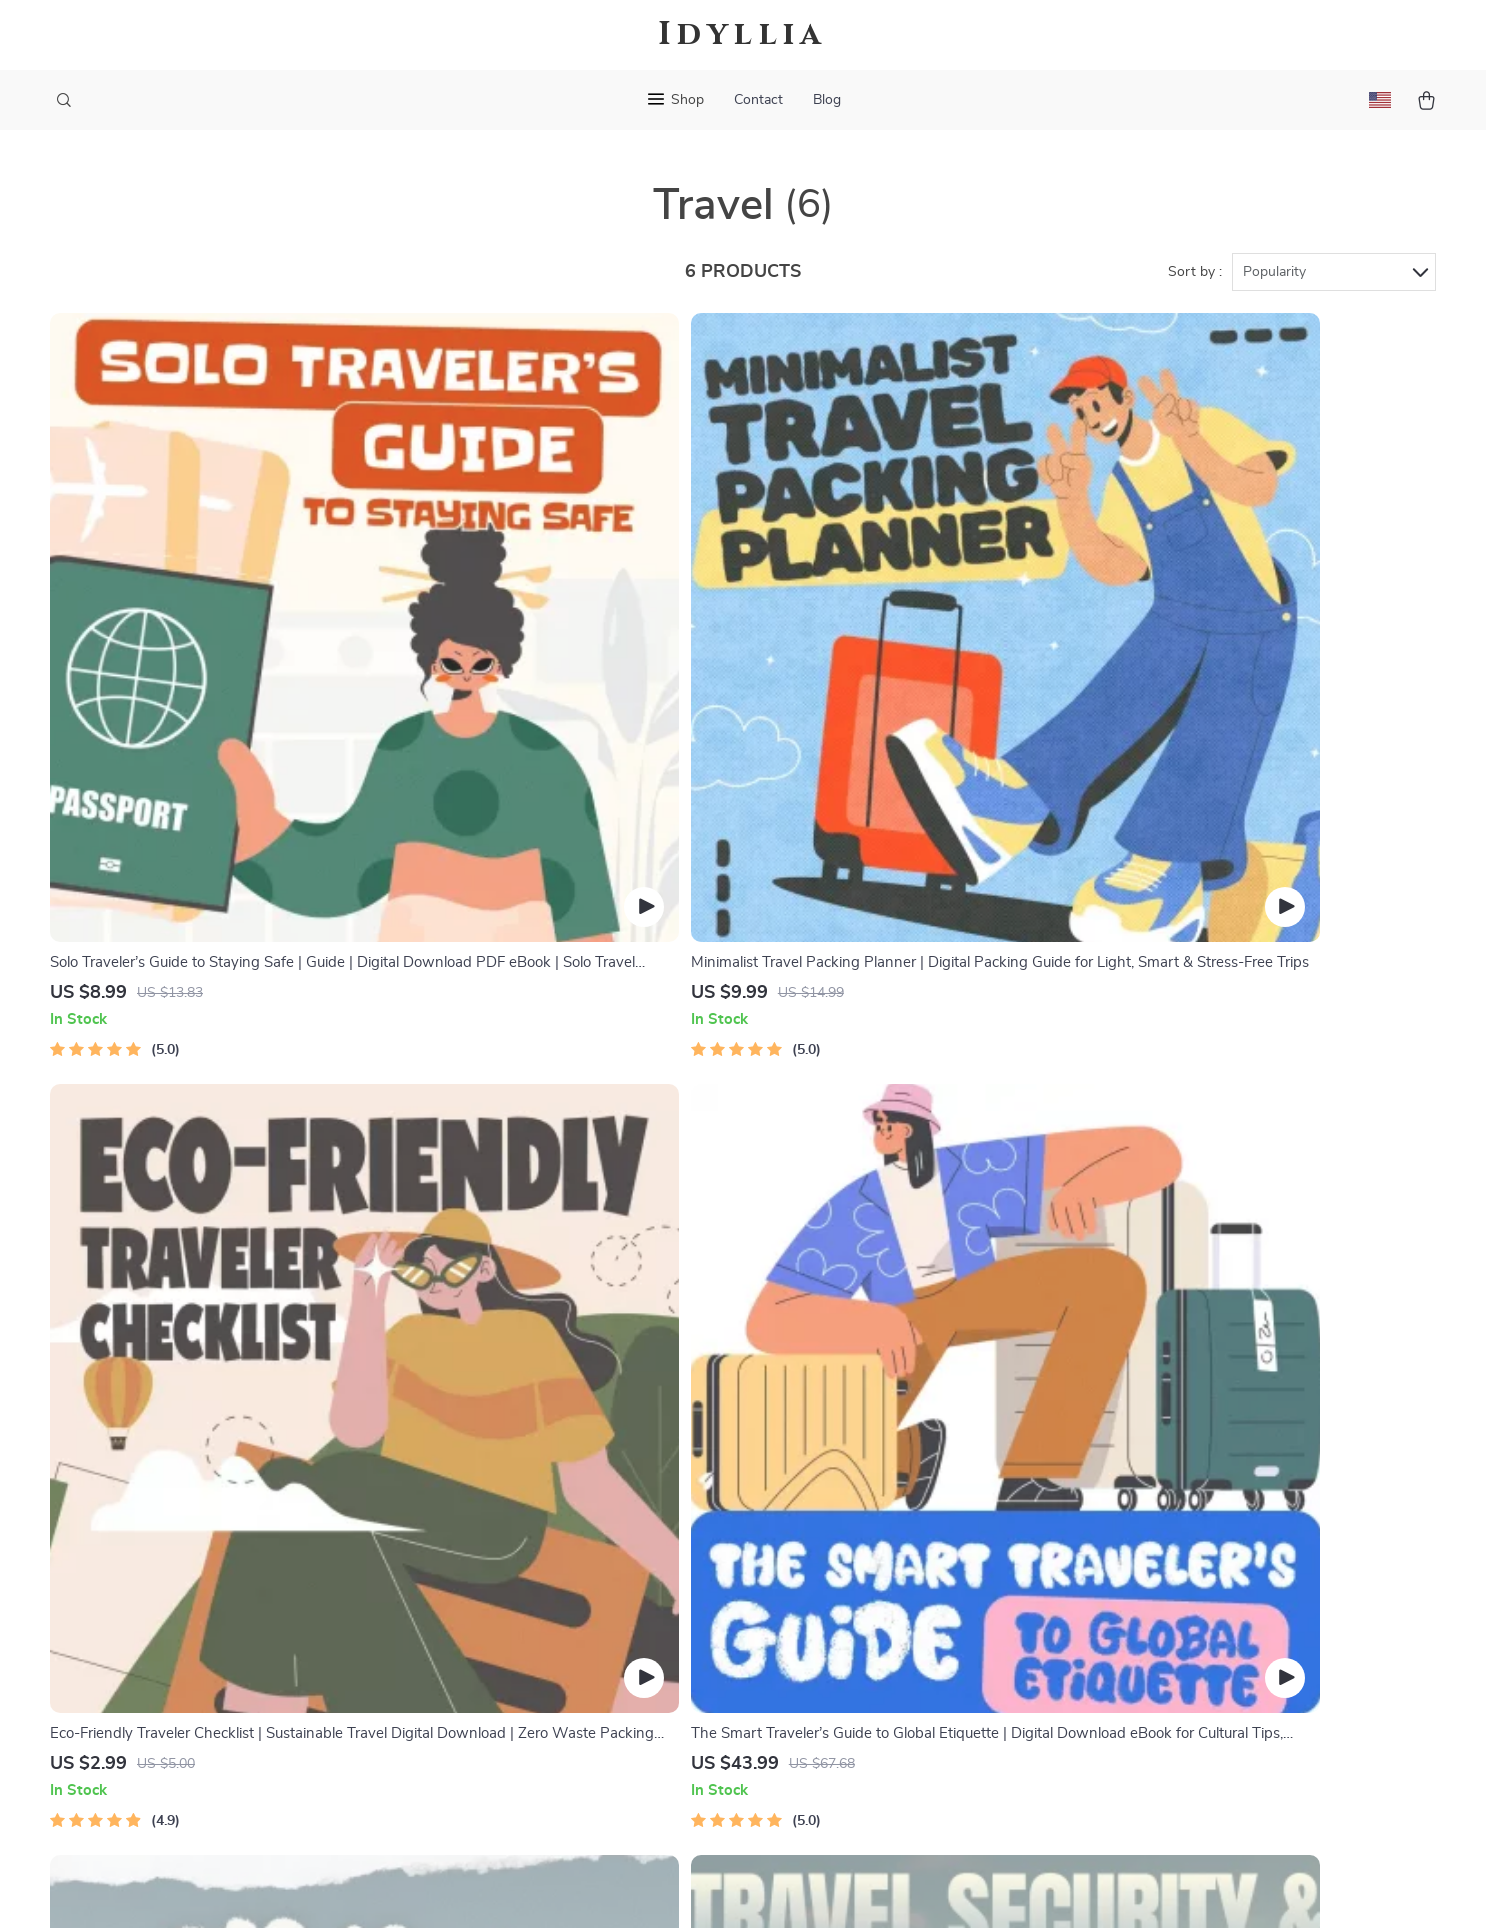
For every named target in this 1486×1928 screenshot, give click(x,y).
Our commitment (1144, 1527)
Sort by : (1195, 272)
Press (551, 1544)
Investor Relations (595, 1643)
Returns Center (862, 1511)
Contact (758, 100)
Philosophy (570, 1742)
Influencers (570, 1577)
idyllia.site (1119, 1412)
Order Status (854, 1577)
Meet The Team (584, 1478)
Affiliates (563, 1610)
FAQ (825, 1478)
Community (571, 1775)
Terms (615, 1888)
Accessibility (724, 1888)
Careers (558, 1511)
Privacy (656, 1888)
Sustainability (578, 1709)
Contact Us (848, 1412)
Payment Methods (872, 1544)
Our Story (566, 1412)
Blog (827, 100)
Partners (562, 1676)
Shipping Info (856, 1445)
